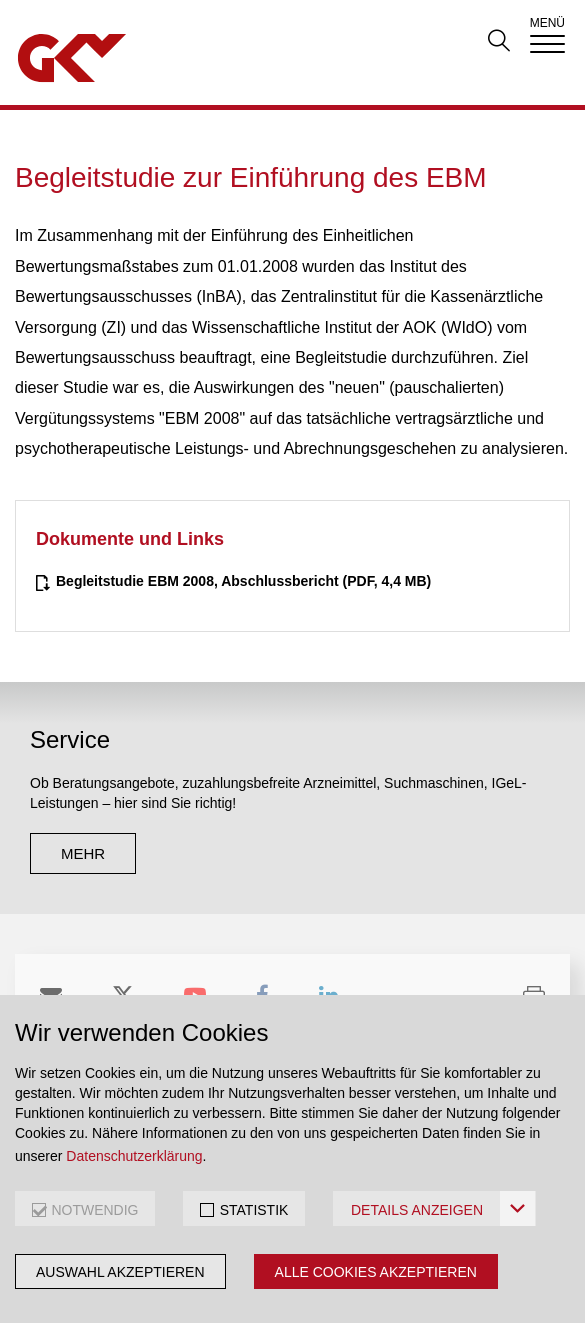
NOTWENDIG (94, 1210)
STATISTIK (254, 1210)
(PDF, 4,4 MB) (243, 581)
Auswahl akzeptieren (120, 1272)
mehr (83, 853)
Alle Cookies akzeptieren (376, 1272)
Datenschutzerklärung (134, 1156)
